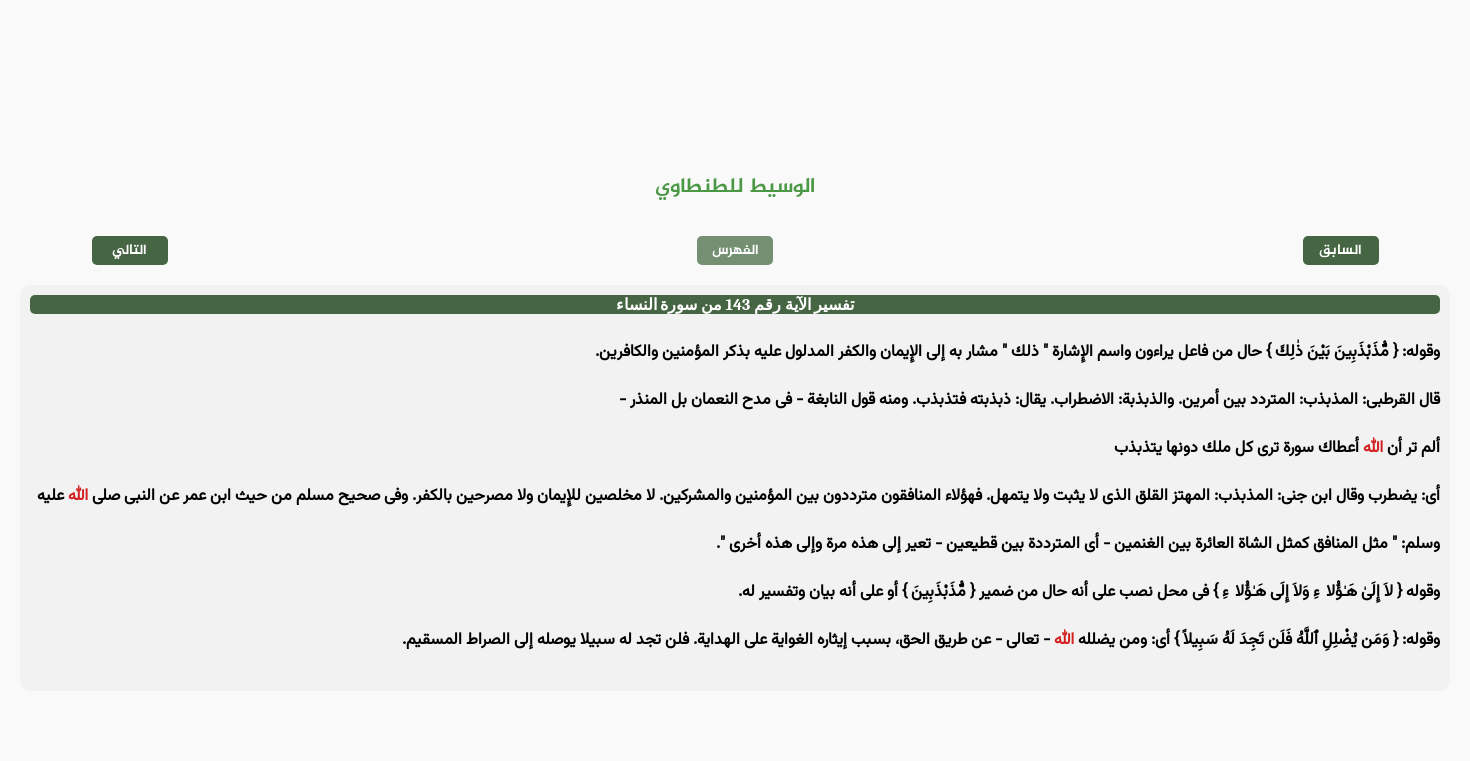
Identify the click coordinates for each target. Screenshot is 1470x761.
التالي (129, 250)
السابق (1340, 250)
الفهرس (735, 250)
